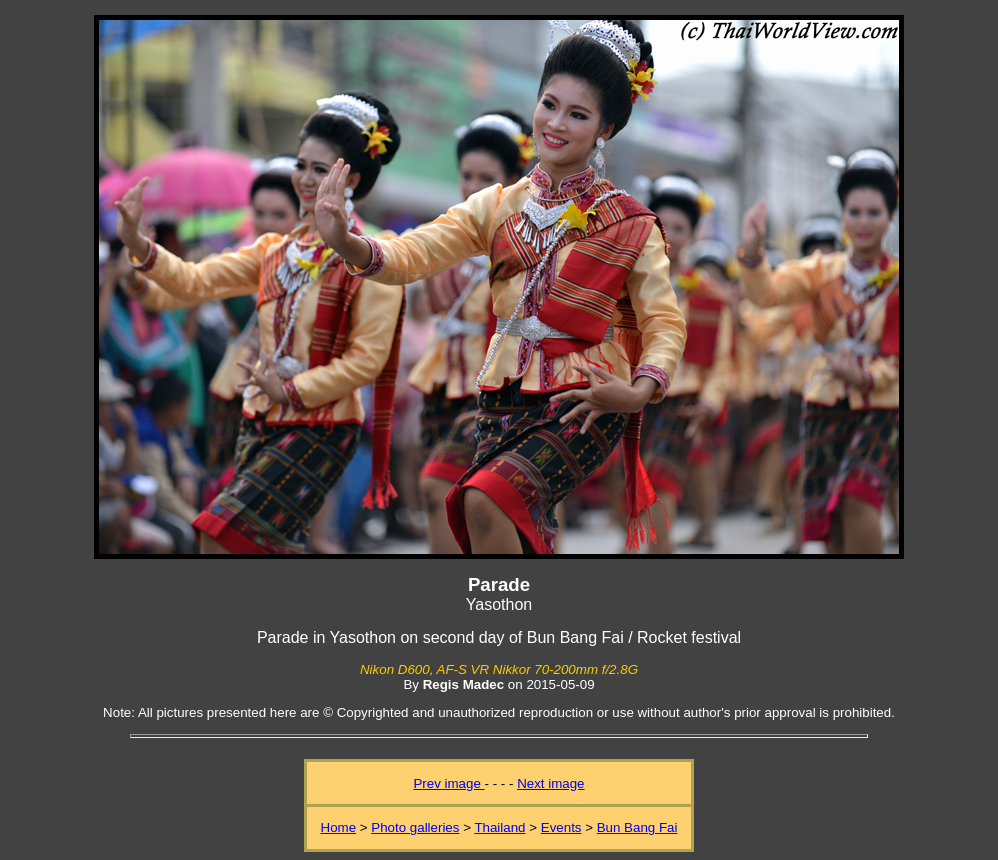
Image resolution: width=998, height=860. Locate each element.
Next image (550, 783)
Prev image (448, 783)
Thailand (499, 827)
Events (561, 827)
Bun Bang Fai (637, 827)
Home (339, 827)
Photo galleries (415, 827)
